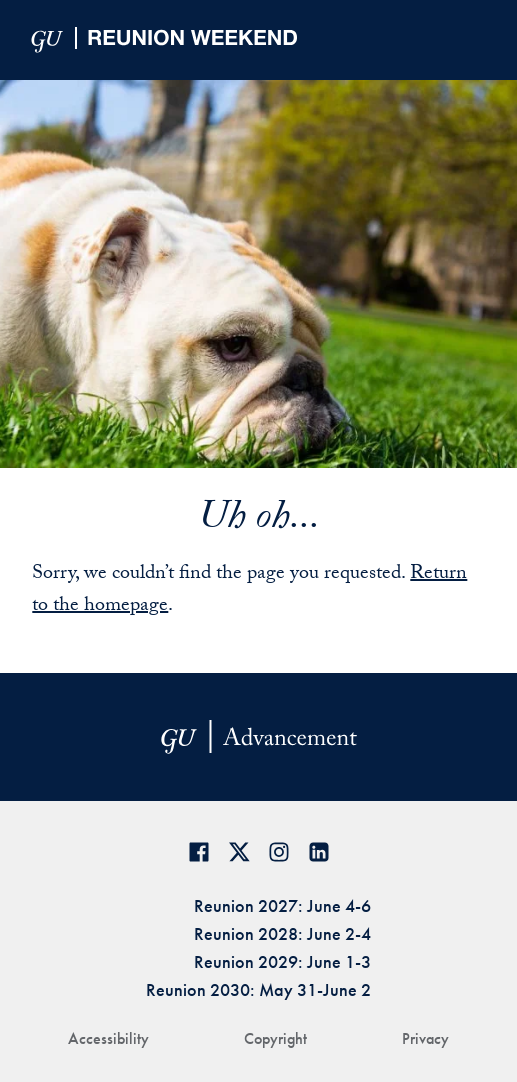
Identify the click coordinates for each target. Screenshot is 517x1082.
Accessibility (108, 1038)
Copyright (275, 1038)
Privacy (425, 1038)
